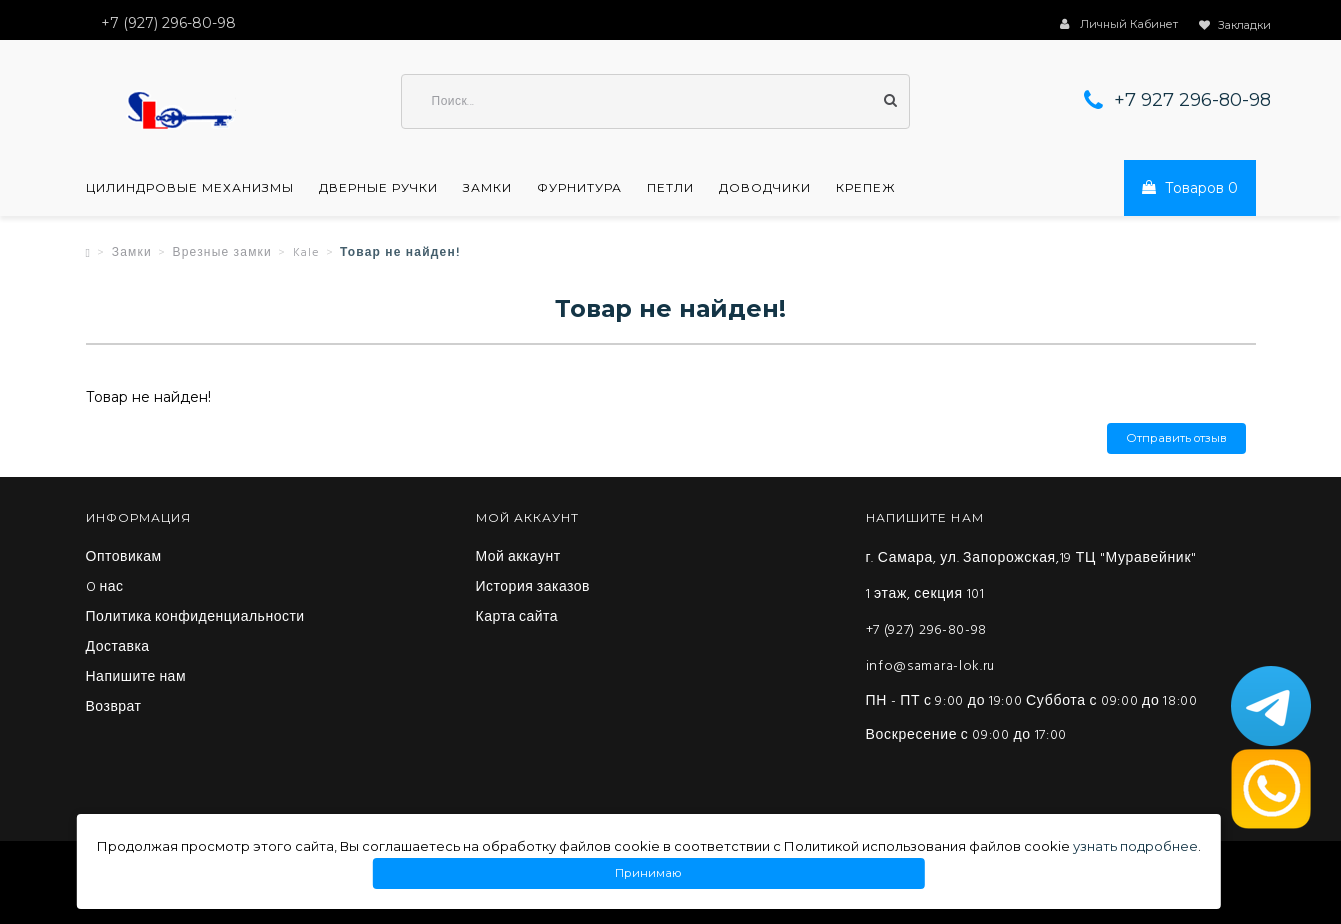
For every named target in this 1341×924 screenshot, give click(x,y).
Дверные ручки (378, 188)
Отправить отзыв (1176, 438)
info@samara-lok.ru (931, 666)
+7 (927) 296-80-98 (927, 630)
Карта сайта (517, 618)
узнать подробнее (1135, 846)
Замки (487, 188)
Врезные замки (222, 253)
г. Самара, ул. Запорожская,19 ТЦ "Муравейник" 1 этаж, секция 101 (1031, 576)
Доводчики (765, 188)
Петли (670, 188)
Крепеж (866, 188)
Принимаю (649, 873)
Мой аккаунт (518, 558)
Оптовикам (124, 558)
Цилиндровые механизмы (190, 188)
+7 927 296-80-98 (1192, 100)
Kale (306, 253)
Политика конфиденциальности (195, 618)
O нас (105, 588)
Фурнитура (579, 188)
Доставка (118, 648)
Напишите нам (136, 678)
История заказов (533, 588)
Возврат (114, 708)
